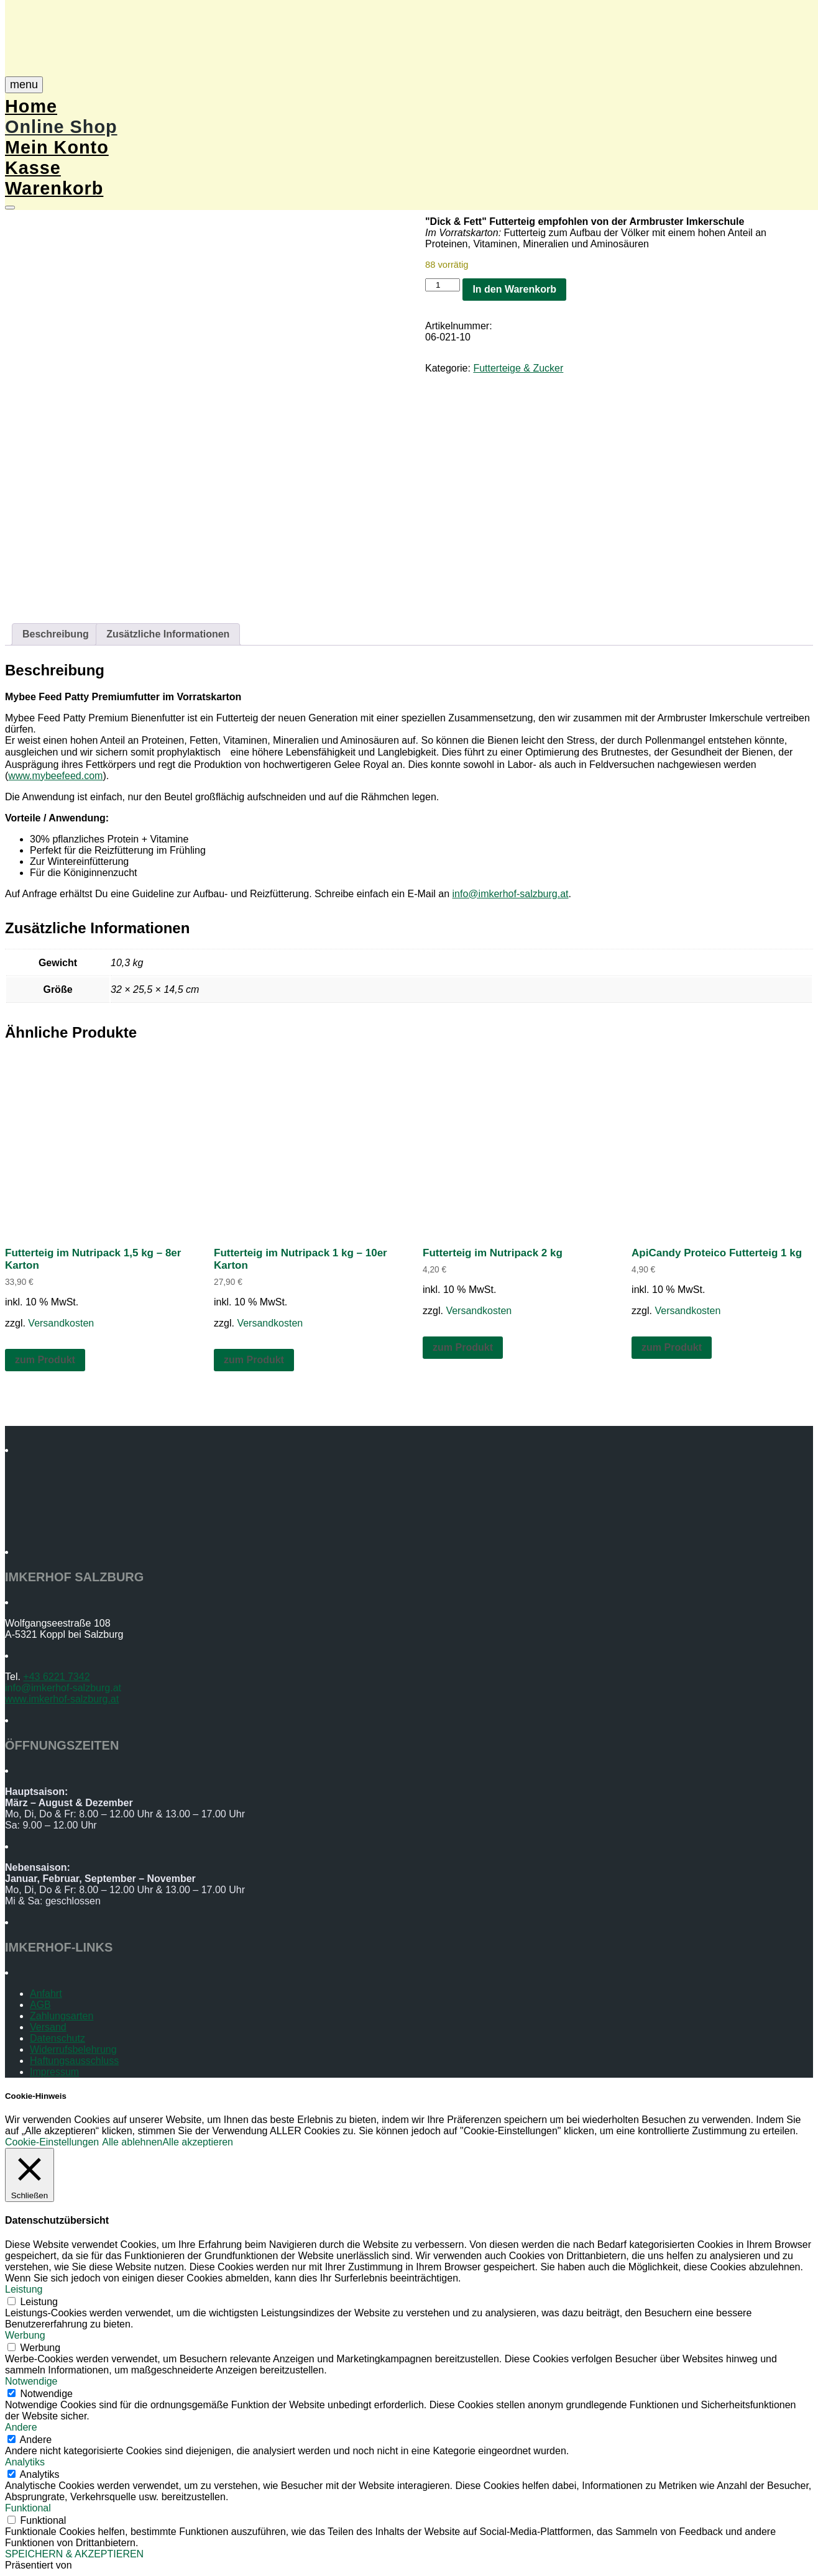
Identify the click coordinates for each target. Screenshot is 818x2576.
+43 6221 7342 (56, 1676)
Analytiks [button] (25, 2462)
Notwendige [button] (31, 2381)
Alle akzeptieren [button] (197, 2142)
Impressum (54, 2072)
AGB (40, 2004)
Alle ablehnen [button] (132, 2142)
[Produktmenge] (442, 284)
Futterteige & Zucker (518, 368)
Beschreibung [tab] (55, 634)
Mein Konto (57, 147)
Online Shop (61, 127)
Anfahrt (46, 1993)
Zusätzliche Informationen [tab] (167, 634)
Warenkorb (54, 188)
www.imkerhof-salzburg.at (62, 1699)
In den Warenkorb (514, 289)
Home (31, 106)
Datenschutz (57, 2038)
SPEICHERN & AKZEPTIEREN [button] (74, 2554)
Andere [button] (21, 2427)
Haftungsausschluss (74, 2060)
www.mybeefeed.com (55, 775)
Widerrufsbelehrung (73, 2049)
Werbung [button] (25, 2335)
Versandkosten (61, 1323)
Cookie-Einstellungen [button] (52, 2142)
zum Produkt (45, 1359)
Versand (48, 2027)
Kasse (33, 168)
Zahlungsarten (61, 2016)
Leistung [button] (24, 2289)
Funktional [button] (28, 2508)
